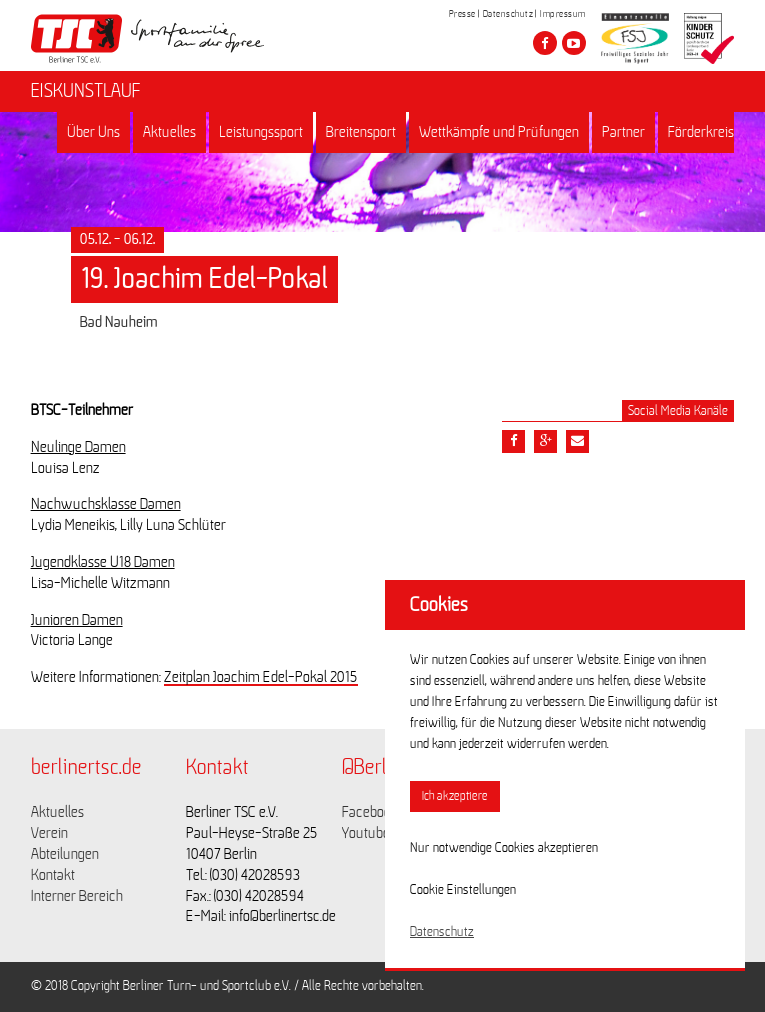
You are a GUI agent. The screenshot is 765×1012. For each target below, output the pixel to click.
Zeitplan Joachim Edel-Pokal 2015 (261, 677)
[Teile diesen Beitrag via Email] (577, 441)
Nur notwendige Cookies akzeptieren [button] (504, 848)
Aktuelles (169, 132)
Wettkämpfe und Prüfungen (499, 132)
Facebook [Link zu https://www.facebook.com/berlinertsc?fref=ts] (370, 812)
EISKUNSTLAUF (86, 91)
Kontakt (53, 875)
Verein (49, 833)
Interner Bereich (77, 896)
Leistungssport (261, 132)
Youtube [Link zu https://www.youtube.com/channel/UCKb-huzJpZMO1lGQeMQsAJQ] (366, 833)
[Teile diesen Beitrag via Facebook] (513, 441)
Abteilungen (65, 854)
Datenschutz (508, 14)
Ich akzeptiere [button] (455, 796)
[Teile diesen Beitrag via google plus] (545, 441)
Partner (623, 132)
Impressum (563, 14)
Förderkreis (701, 132)
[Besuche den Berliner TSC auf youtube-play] (574, 43)
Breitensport (361, 132)
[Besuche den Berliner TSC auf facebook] (545, 43)
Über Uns (93, 132)
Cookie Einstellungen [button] (463, 890)
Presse (462, 14)
